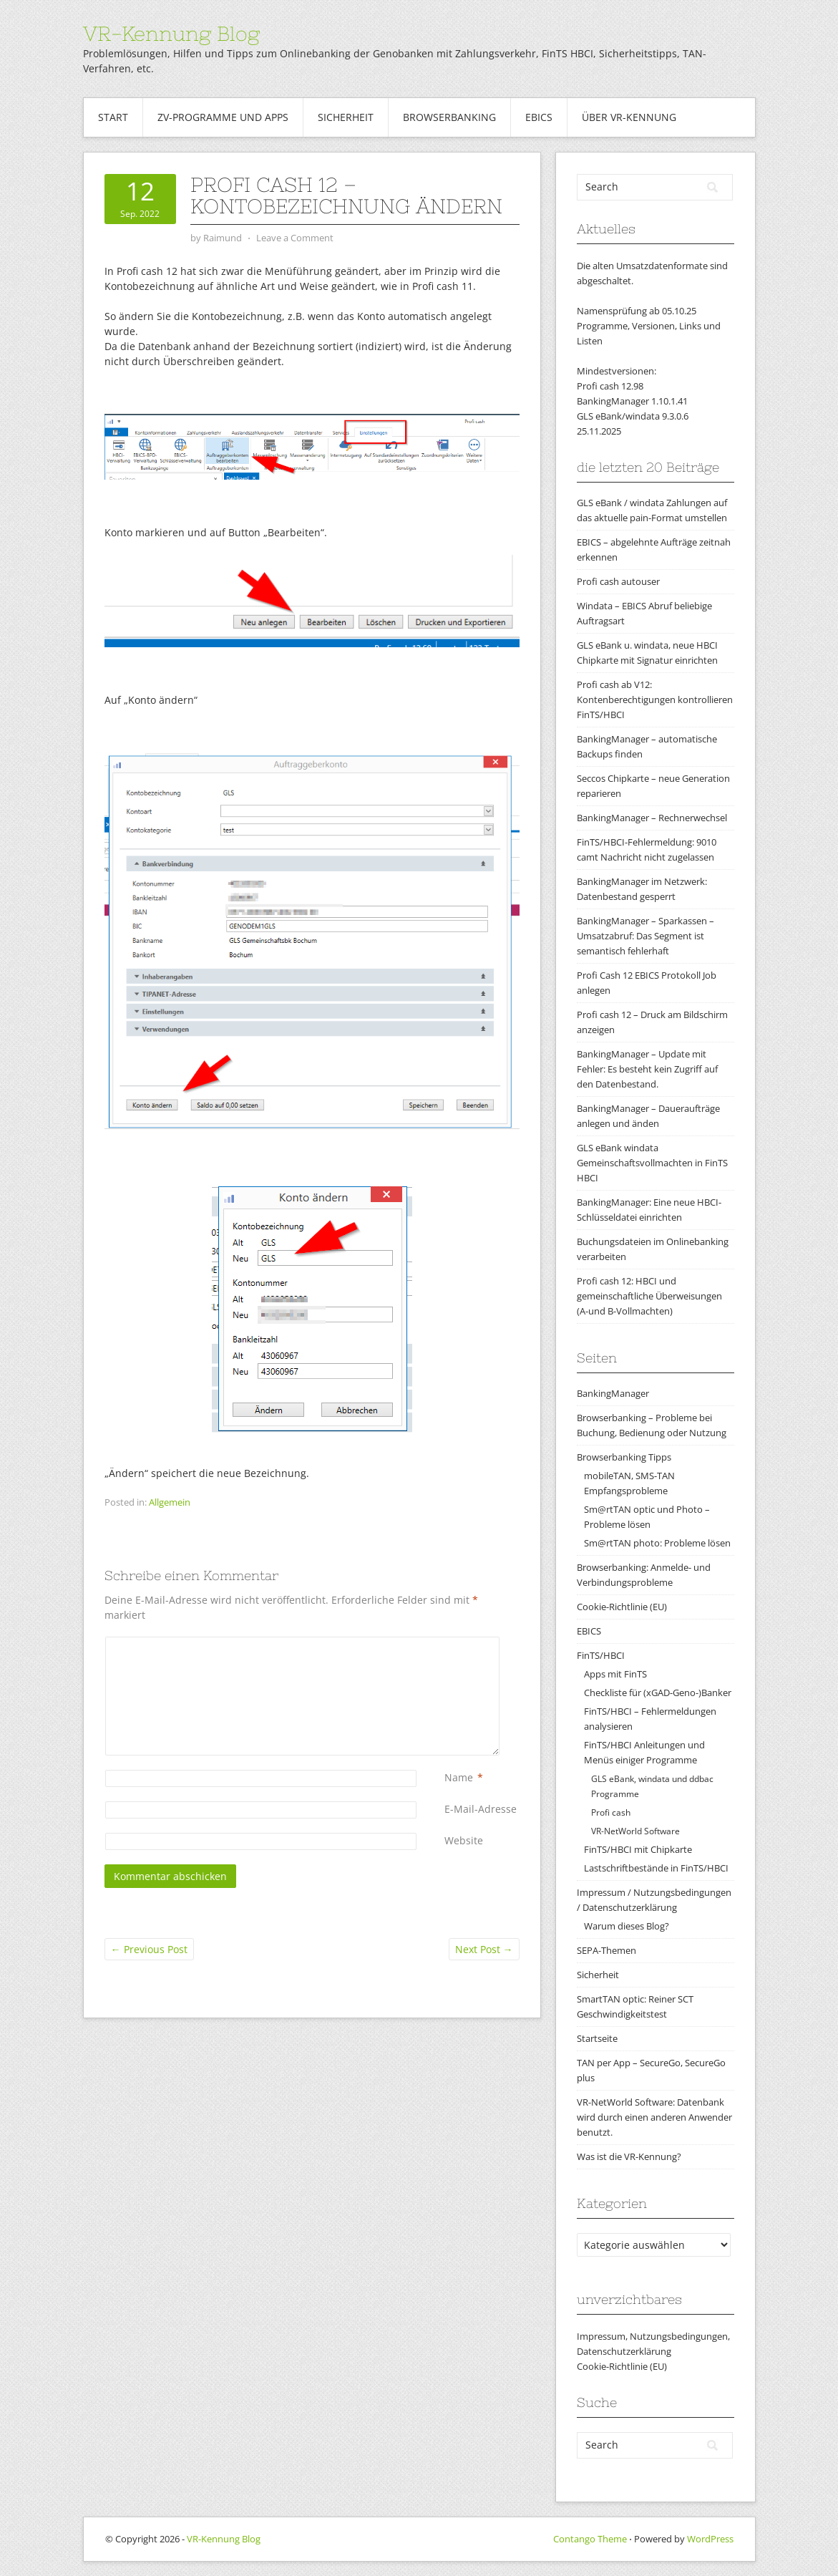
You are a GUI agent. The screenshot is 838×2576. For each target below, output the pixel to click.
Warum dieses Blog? (626, 1925)
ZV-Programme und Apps (222, 117)
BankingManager (613, 1393)
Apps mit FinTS (615, 1673)
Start (113, 117)
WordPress (710, 2538)
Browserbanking (449, 117)
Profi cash (610, 1812)
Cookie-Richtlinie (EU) (622, 1606)
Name (458, 1777)
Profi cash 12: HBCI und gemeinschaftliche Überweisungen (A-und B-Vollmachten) (649, 1295)
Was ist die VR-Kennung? (629, 2156)
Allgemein (169, 1502)
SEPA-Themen (606, 1950)
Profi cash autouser (618, 581)
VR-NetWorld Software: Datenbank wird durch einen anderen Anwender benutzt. (654, 2117)
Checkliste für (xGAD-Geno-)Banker (657, 1692)
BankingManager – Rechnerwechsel (652, 817)
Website (463, 1840)
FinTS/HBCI (601, 1655)
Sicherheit (346, 117)
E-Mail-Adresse (480, 1808)
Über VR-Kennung (629, 117)
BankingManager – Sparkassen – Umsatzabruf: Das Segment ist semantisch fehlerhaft (645, 935)
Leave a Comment (294, 237)
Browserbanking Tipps (624, 1457)
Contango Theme (590, 2538)
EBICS (538, 117)
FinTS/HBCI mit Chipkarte (638, 1849)
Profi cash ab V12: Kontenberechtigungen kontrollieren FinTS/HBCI (655, 699)
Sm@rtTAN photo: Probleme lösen (657, 1542)
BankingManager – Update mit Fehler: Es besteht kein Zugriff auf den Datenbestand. (647, 1068)
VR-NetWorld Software (635, 1831)
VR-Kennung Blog (171, 33)
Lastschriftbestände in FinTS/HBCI (656, 1867)
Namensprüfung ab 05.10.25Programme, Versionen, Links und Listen (649, 325)
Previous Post (149, 1949)
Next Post (484, 1949)
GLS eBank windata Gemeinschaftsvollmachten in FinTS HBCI (652, 1162)
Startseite (597, 2038)
